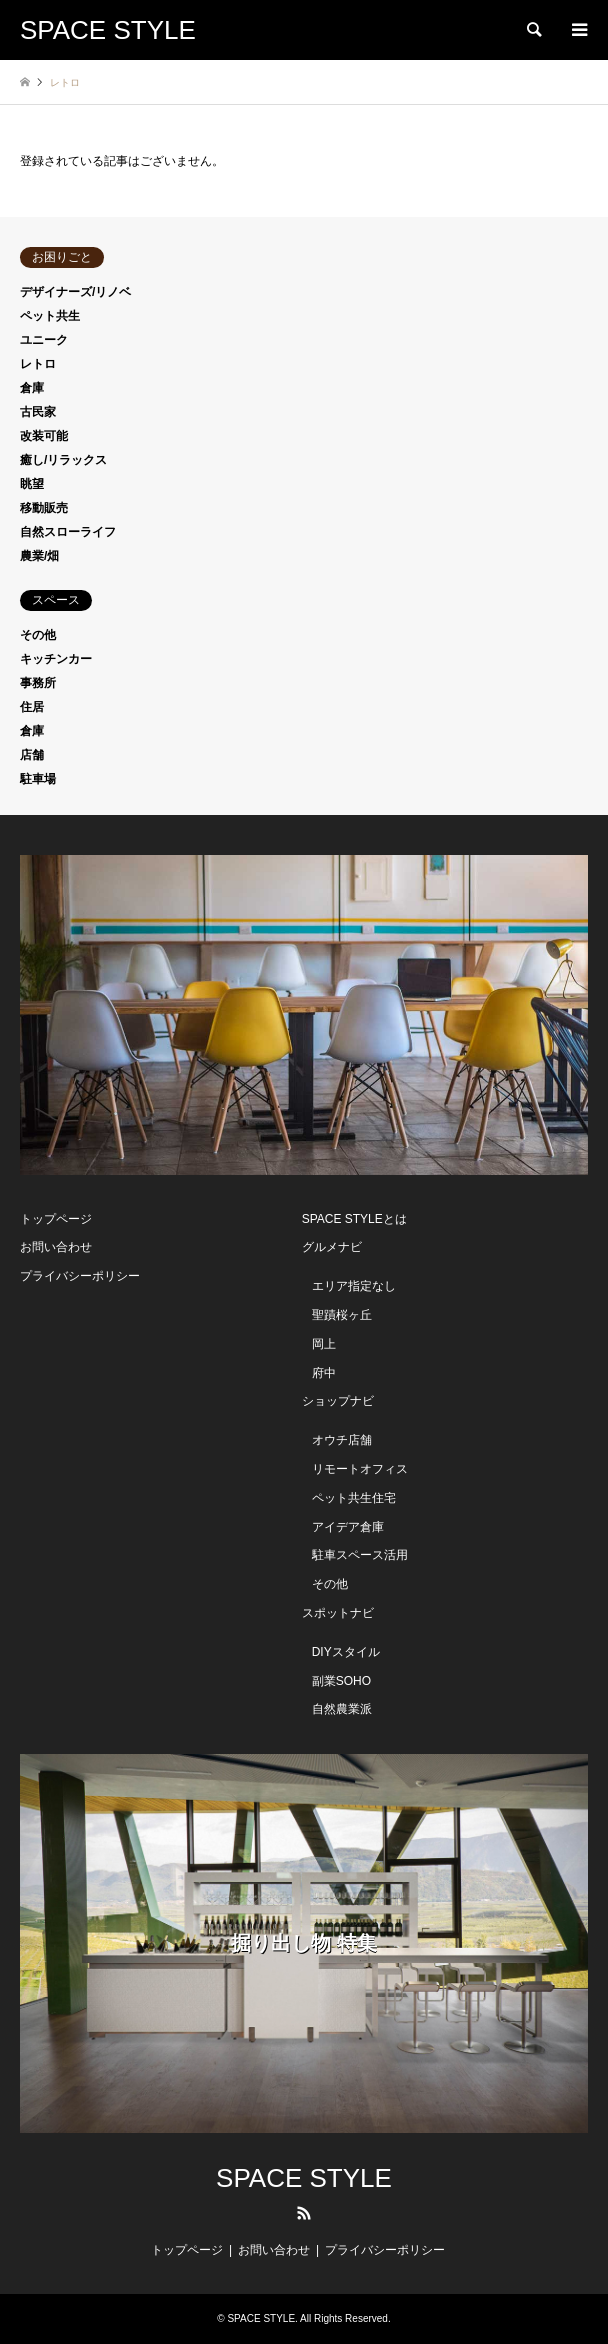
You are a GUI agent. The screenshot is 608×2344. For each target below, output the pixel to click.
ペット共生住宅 (354, 1498)
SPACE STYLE (304, 2178)
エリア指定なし (354, 1286)
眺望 (32, 484)
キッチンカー (56, 659)
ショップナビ (338, 1401)
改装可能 (44, 436)
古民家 (38, 412)
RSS (304, 2213)
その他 (38, 635)
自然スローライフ (68, 532)
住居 (32, 707)
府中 (324, 1373)
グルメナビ (332, 1247)
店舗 (32, 755)
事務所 (38, 683)
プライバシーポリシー (80, 1276)
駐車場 (38, 779)
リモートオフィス (360, 1469)
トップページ (56, 1219)
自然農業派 (342, 1709)
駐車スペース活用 (360, 1555)
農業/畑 (39, 556)
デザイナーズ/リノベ (75, 292)
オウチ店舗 (342, 1440)
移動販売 (44, 508)
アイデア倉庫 (348, 1527)
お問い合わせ (56, 1247)
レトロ (38, 364)
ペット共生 (50, 316)
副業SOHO (341, 1681)
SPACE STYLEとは (354, 1219)
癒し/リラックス (63, 460)
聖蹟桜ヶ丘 (342, 1315)
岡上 (324, 1344)
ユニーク (44, 340)
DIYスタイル (346, 1652)
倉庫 (32, 388)
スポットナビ (338, 1613)
